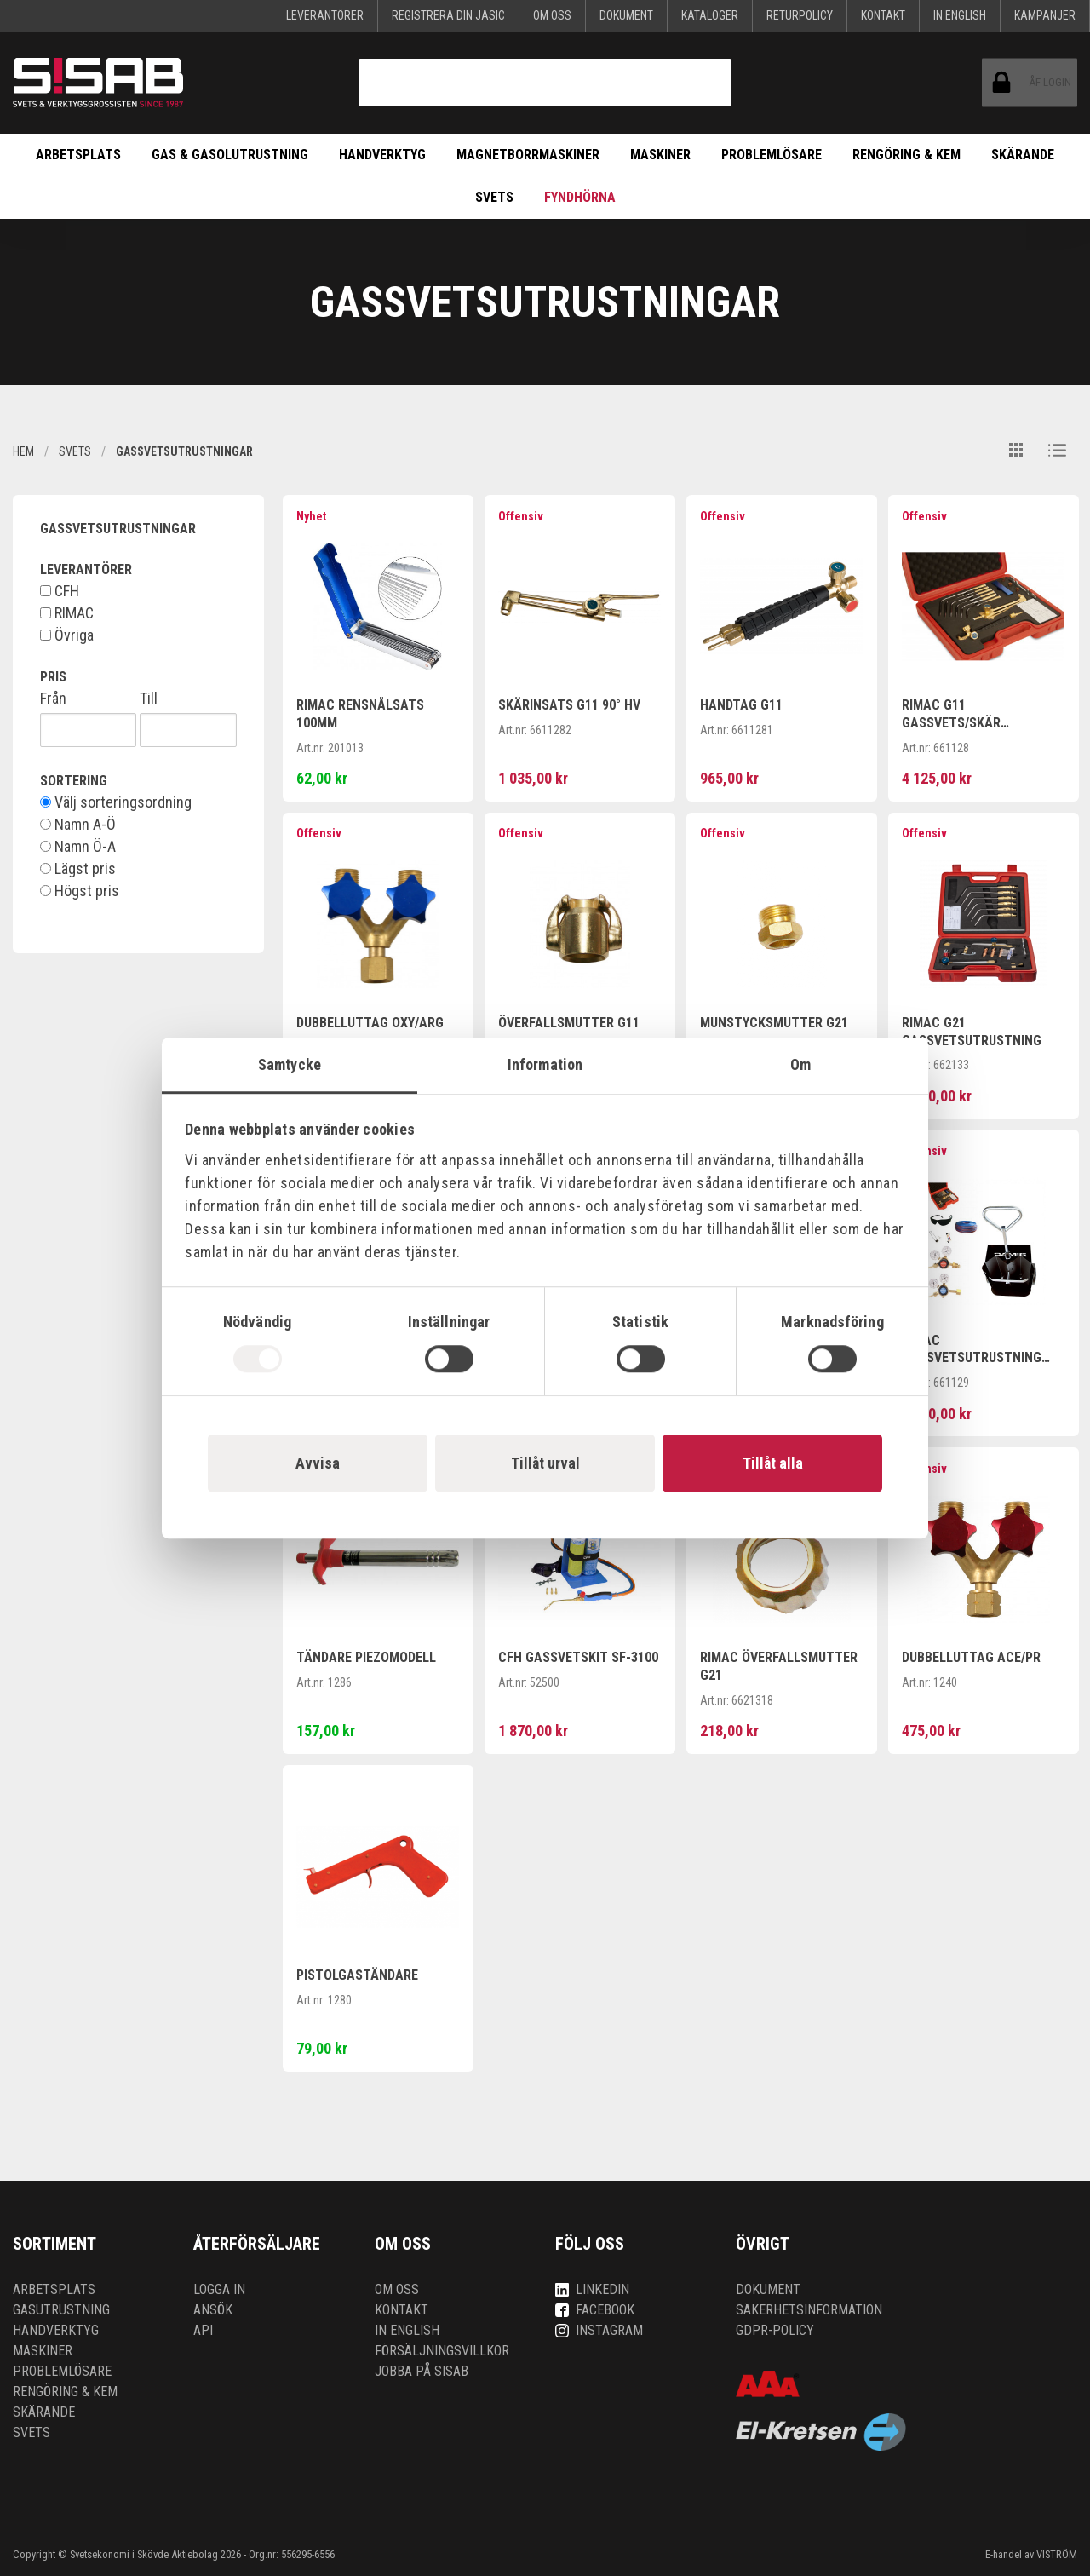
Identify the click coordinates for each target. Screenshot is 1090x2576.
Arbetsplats (78, 155)
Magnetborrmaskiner (528, 155)
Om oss (552, 15)
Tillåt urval (545, 1463)
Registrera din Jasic (448, 15)
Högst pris (79, 891)
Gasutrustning (61, 2310)
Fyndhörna (580, 197)
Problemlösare (771, 155)
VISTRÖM (1056, 2554)
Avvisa (317, 1463)
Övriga (67, 635)
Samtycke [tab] (289, 1064)
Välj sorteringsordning (116, 802)
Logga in (219, 2289)
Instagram (599, 2330)
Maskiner (660, 155)
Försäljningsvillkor (442, 2351)
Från (53, 698)
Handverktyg (382, 155)
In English (959, 15)
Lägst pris (78, 869)
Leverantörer (325, 15)
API (203, 2330)
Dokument (626, 15)
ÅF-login (1009, 82)
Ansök (212, 2310)
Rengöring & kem (906, 155)
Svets (494, 197)
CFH (59, 591)
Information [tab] (545, 1064)
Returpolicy (799, 15)
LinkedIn (592, 2289)
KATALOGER (709, 15)
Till (149, 698)
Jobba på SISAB (421, 2371)
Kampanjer (1045, 15)
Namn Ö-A (78, 846)
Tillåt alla (773, 1463)
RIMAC (67, 613)
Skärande (1022, 155)
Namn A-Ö (78, 824)
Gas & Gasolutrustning (230, 155)
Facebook (594, 2310)
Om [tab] (800, 1064)
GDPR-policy (775, 2330)
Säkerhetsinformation (809, 2310)
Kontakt (883, 15)
